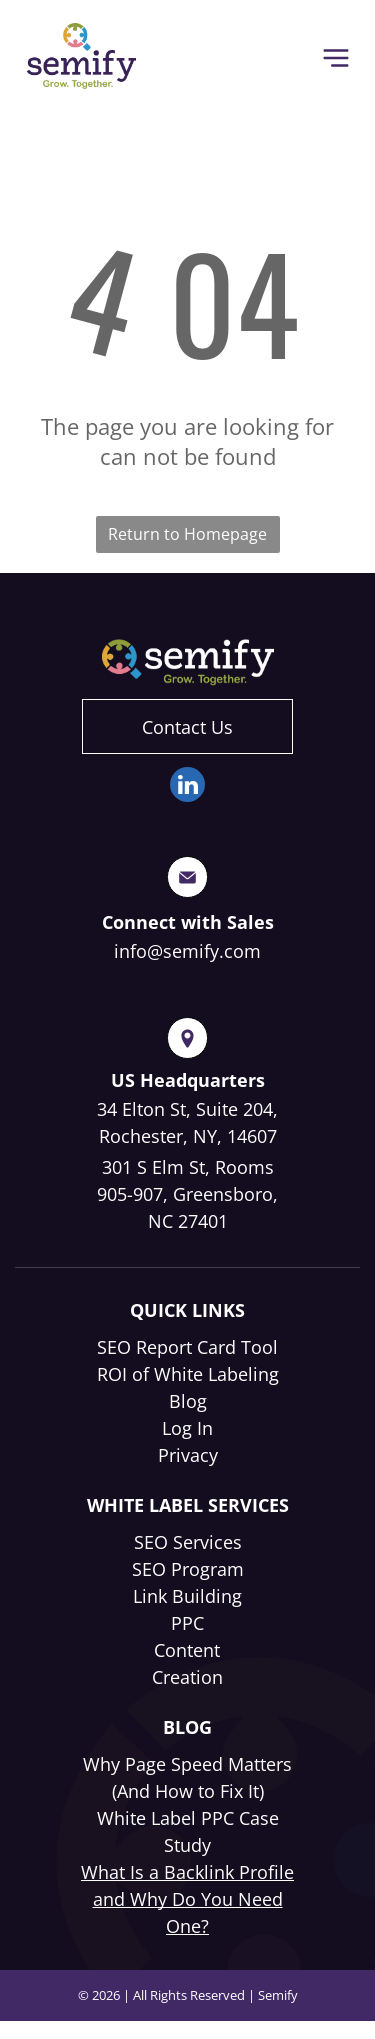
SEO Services (188, 1542)
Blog (188, 1401)
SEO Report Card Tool (187, 1347)
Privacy (188, 1455)
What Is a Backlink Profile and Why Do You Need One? (187, 1899)
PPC (187, 1623)
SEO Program (188, 1569)
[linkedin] (187, 787)
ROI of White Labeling (188, 1374)
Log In (187, 1428)
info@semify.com (187, 951)
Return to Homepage (187, 534)
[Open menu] (336, 58)
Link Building (187, 1596)
